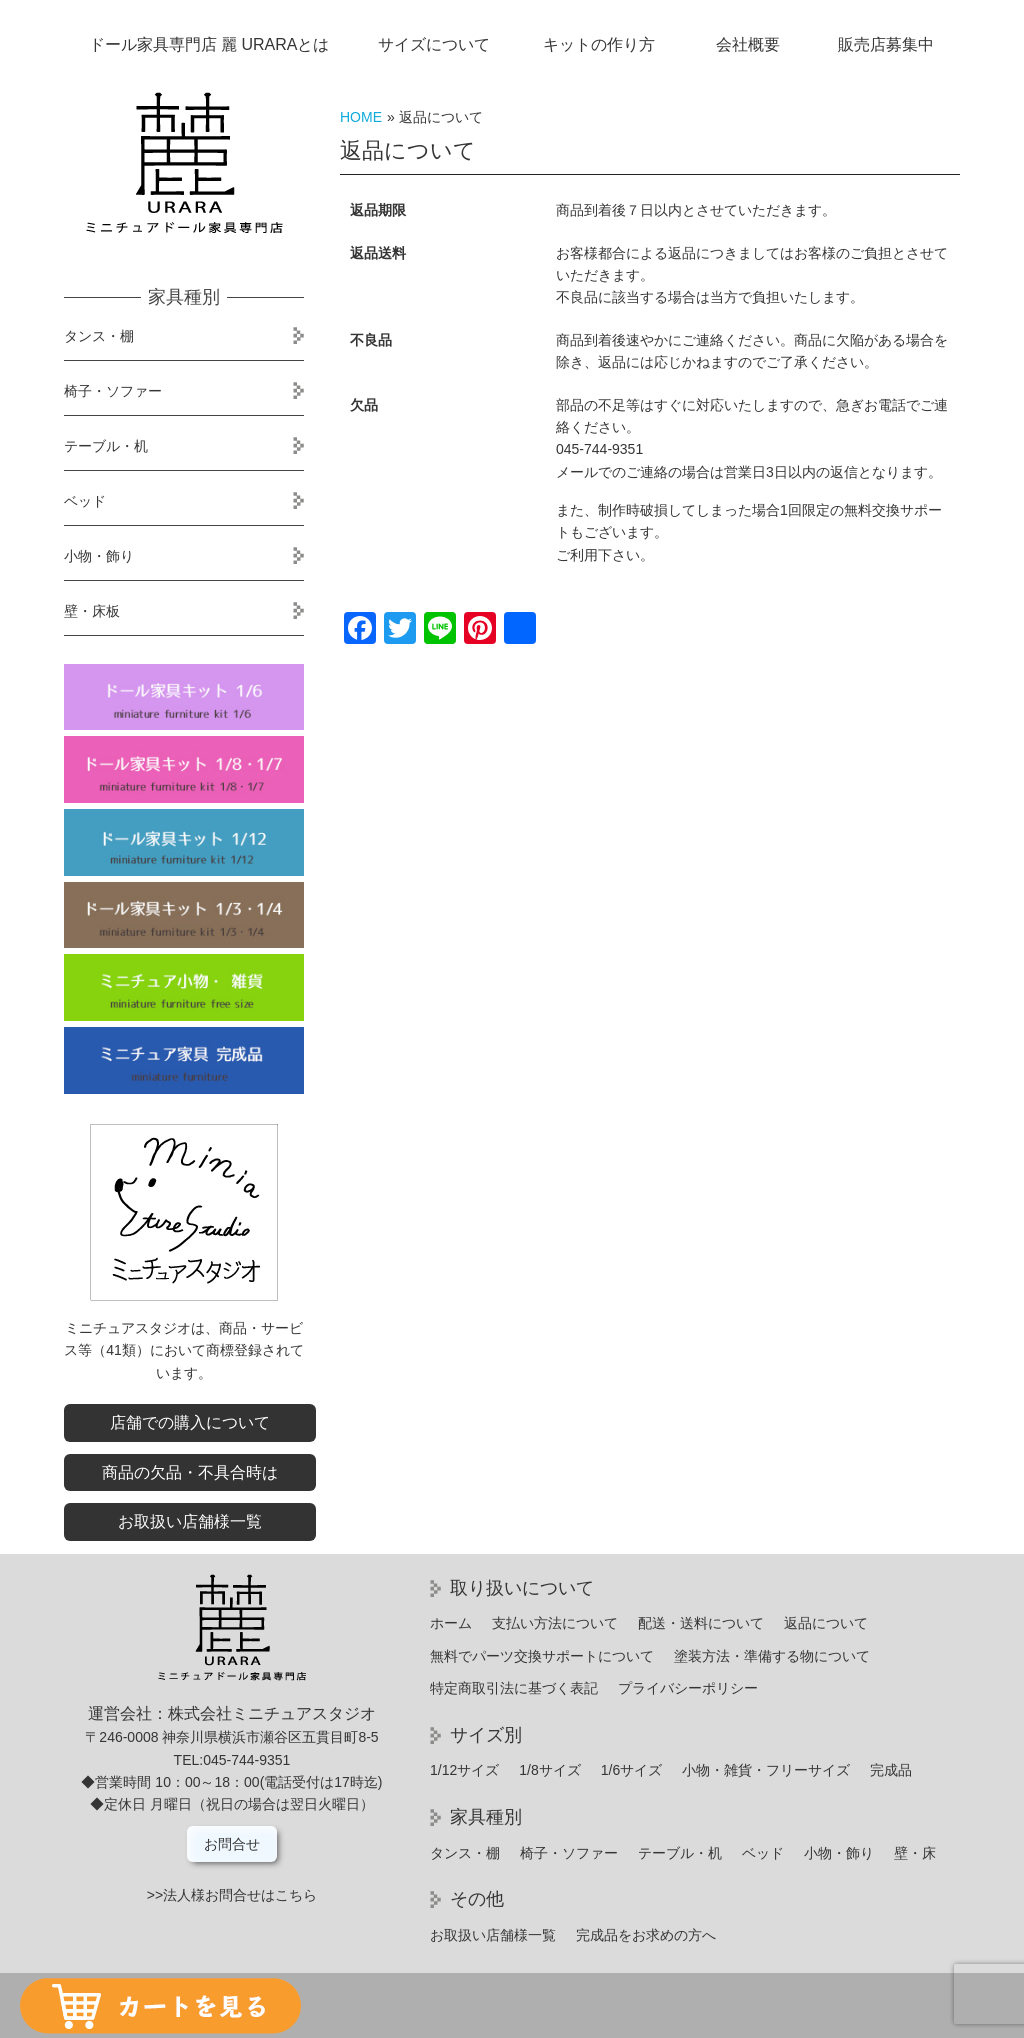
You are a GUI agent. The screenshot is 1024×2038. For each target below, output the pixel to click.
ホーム (451, 1623)
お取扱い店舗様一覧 (190, 1521)
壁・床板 (92, 611)
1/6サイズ (631, 1770)
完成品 (891, 1770)
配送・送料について (701, 1623)
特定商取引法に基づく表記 (514, 1688)
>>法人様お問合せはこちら (232, 1895)
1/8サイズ (549, 1770)
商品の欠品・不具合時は (190, 1472)
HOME (361, 117)
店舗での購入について (190, 1422)
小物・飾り (99, 556)
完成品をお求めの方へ (646, 1935)
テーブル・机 (106, 446)
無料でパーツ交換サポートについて (542, 1656)
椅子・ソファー (113, 391)
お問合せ (232, 1844)
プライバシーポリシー (688, 1688)
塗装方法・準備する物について (772, 1656)
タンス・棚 (99, 336)
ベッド (85, 501)
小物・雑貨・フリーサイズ (766, 1770)
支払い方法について (555, 1623)
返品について (826, 1623)
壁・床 (915, 1853)
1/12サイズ (464, 1770)
